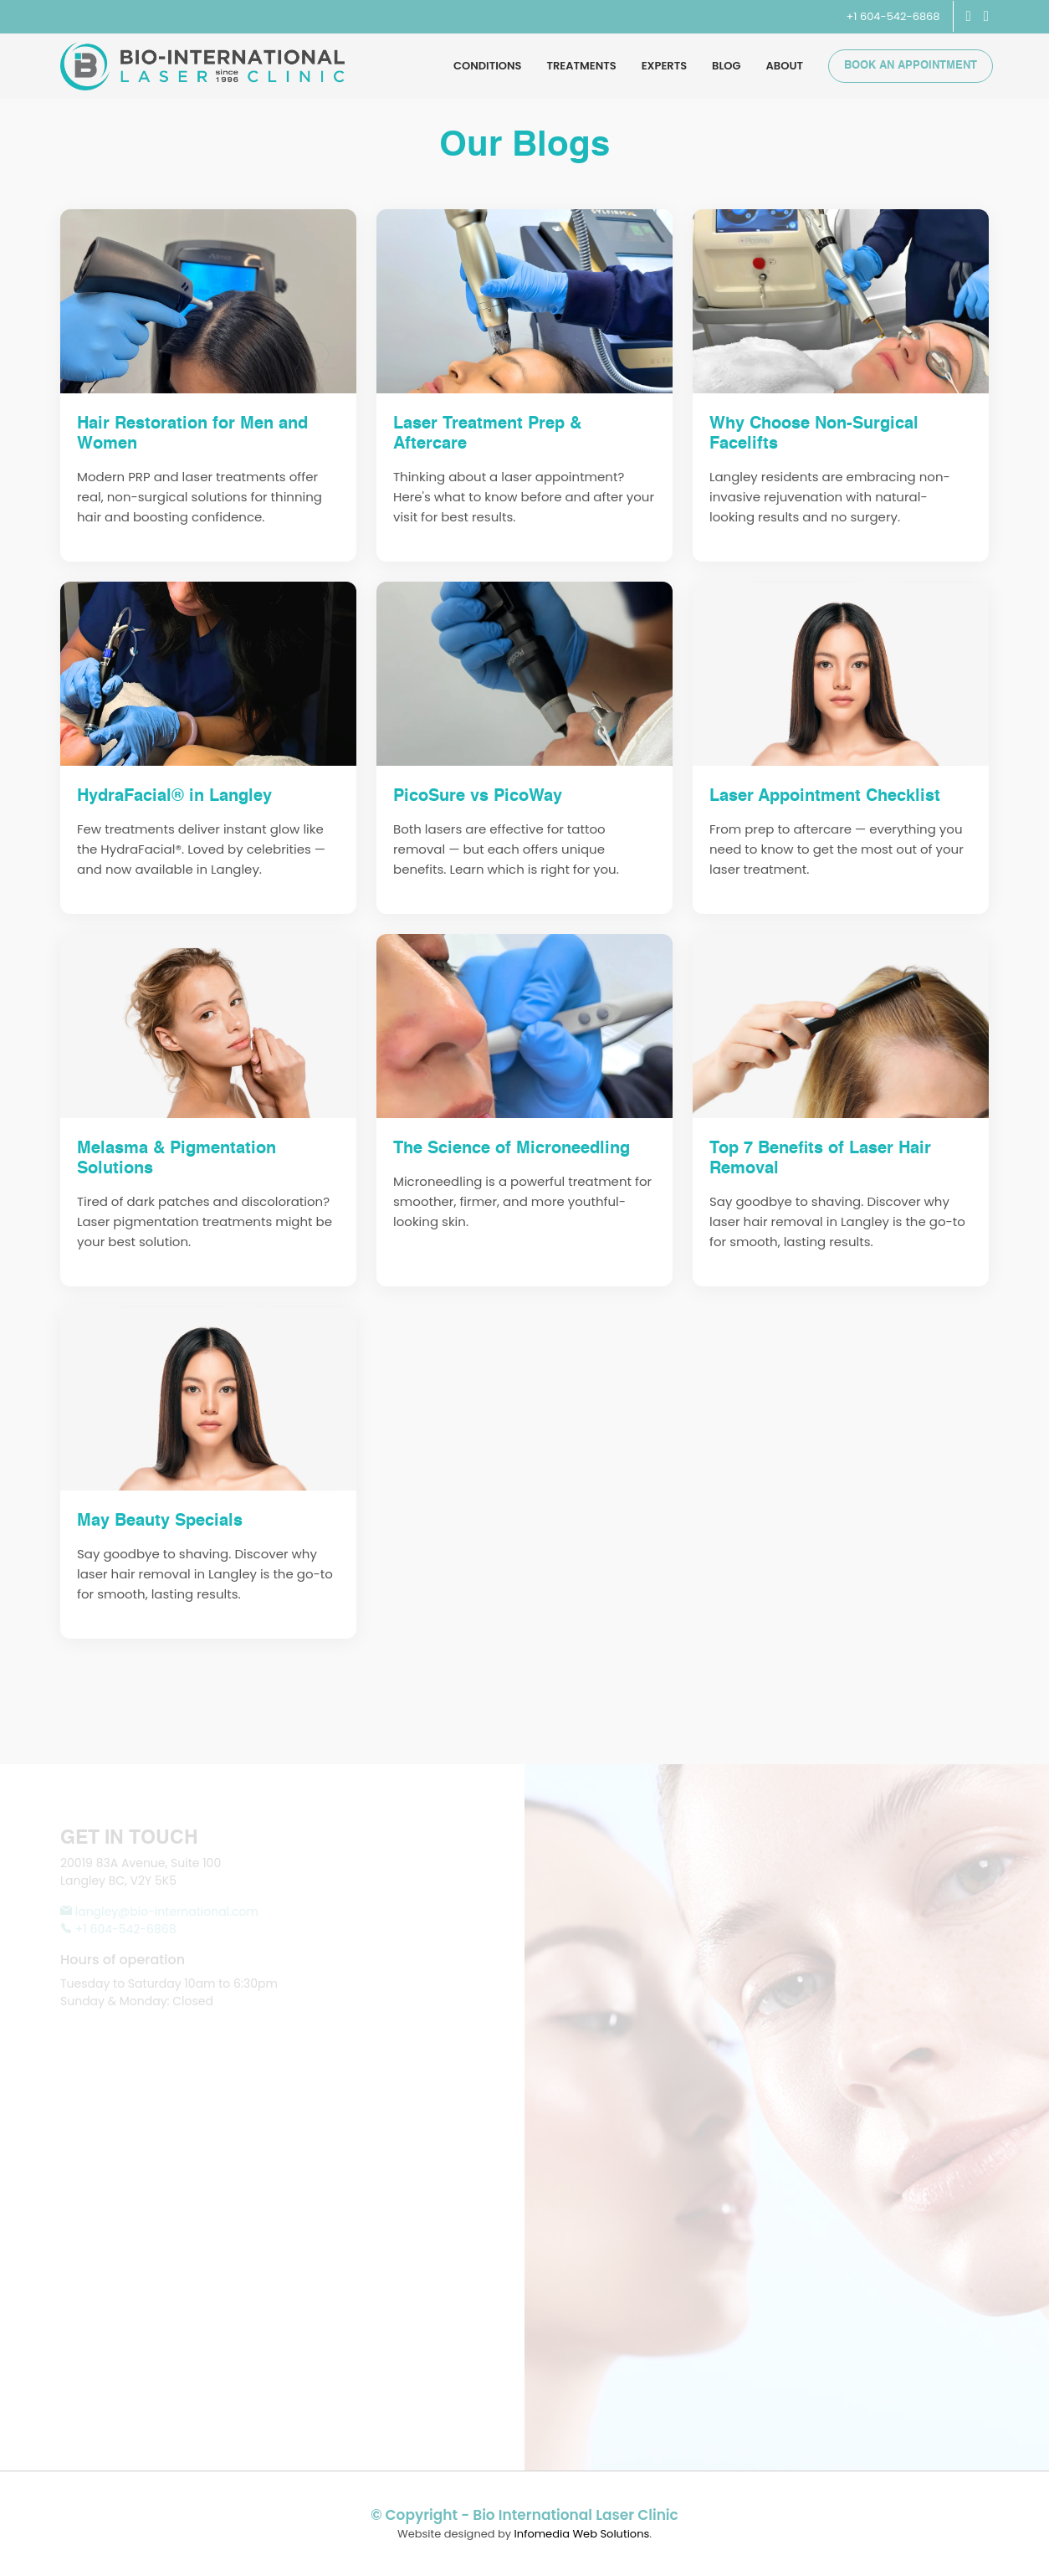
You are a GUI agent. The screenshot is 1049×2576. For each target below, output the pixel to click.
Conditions (487, 66)
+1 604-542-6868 (892, 16)
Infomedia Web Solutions (582, 2534)
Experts (664, 66)
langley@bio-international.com (159, 1911)
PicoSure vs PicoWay (477, 796)
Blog (726, 66)
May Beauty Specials (160, 1521)
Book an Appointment (910, 65)
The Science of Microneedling (511, 1149)
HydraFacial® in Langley (174, 796)
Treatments (582, 66)
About (784, 66)
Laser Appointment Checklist (824, 796)
